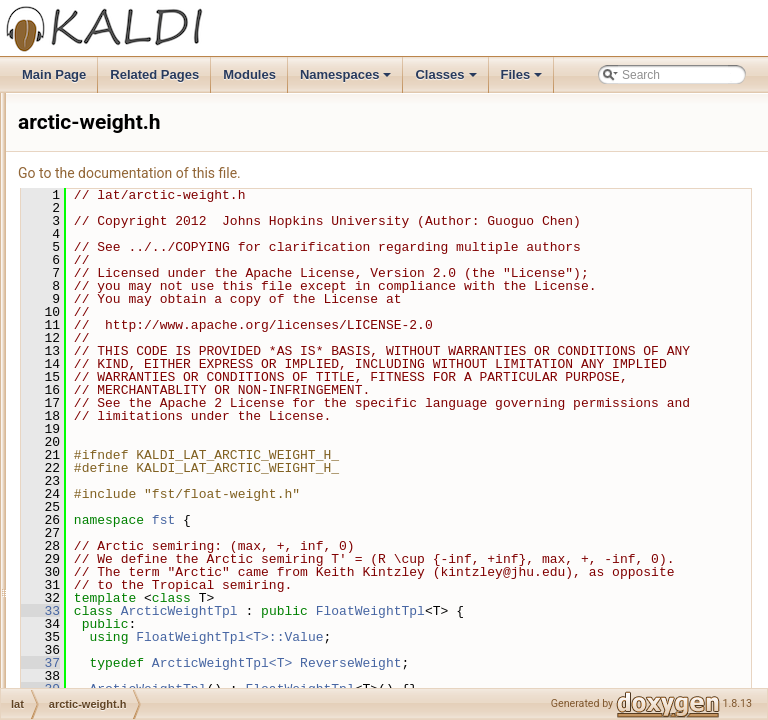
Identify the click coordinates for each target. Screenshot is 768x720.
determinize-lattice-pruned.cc (159, 533)
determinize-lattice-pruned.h (156, 555)
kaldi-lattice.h (117, 621)
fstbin (80, 159)
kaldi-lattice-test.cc (131, 577)
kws (76, 335)
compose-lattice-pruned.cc (152, 423)
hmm (79, 247)
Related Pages (154, 74)
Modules (249, 74)
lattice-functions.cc (131, 643)
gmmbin (87, 225)
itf (70, 269)
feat (76, 93)
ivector (83, 291)
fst (413, 624)
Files (523, 80)
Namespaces (347, 80)
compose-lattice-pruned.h (149, 445)
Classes (447, 80)
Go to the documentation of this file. (379, 173)
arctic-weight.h (120, 401)
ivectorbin (91, 313)
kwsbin (84, 357)
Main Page (54, 74)
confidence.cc (118, 467)
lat (72, 379)
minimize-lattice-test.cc (142, 687)
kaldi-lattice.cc (119, 599)
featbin (84, 115)
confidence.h (116, 489)
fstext (80, 181)
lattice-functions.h (128, 665)
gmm (79, 203)
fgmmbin (89, 137)
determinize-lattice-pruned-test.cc (170, 511)
